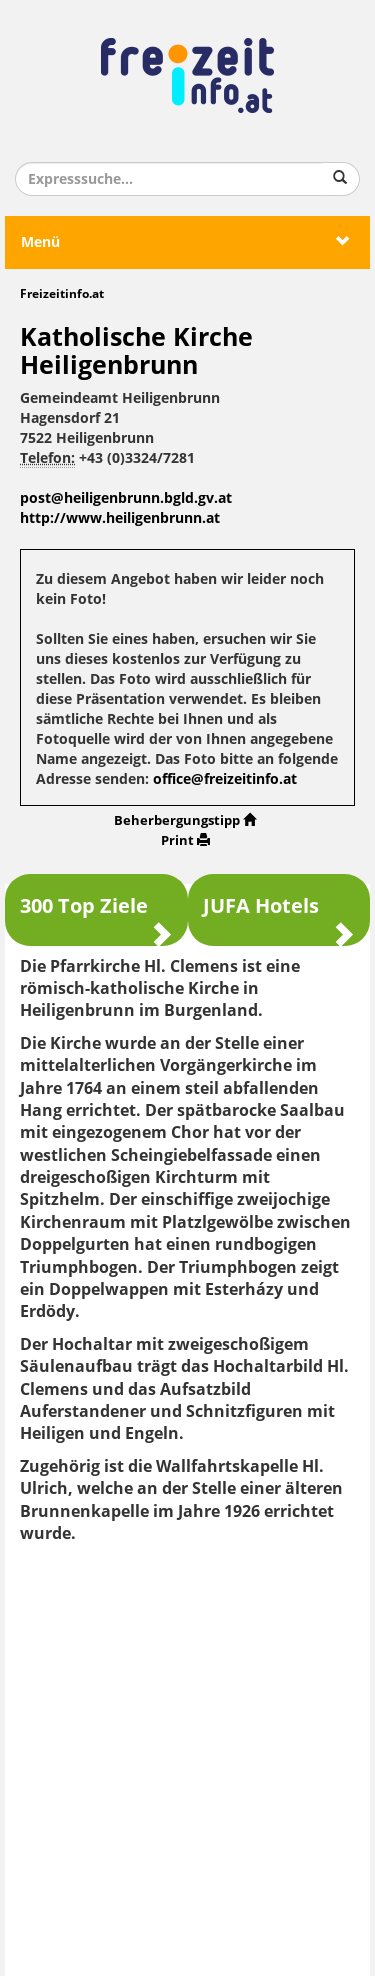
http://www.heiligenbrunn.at (120, 518)
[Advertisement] (187, 1752)
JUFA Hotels (279, 915)
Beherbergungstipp (185, 820)
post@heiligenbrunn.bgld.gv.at (126, 498)
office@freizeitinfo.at (225, 779)
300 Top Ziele (96, 915)
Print (185, 840)
